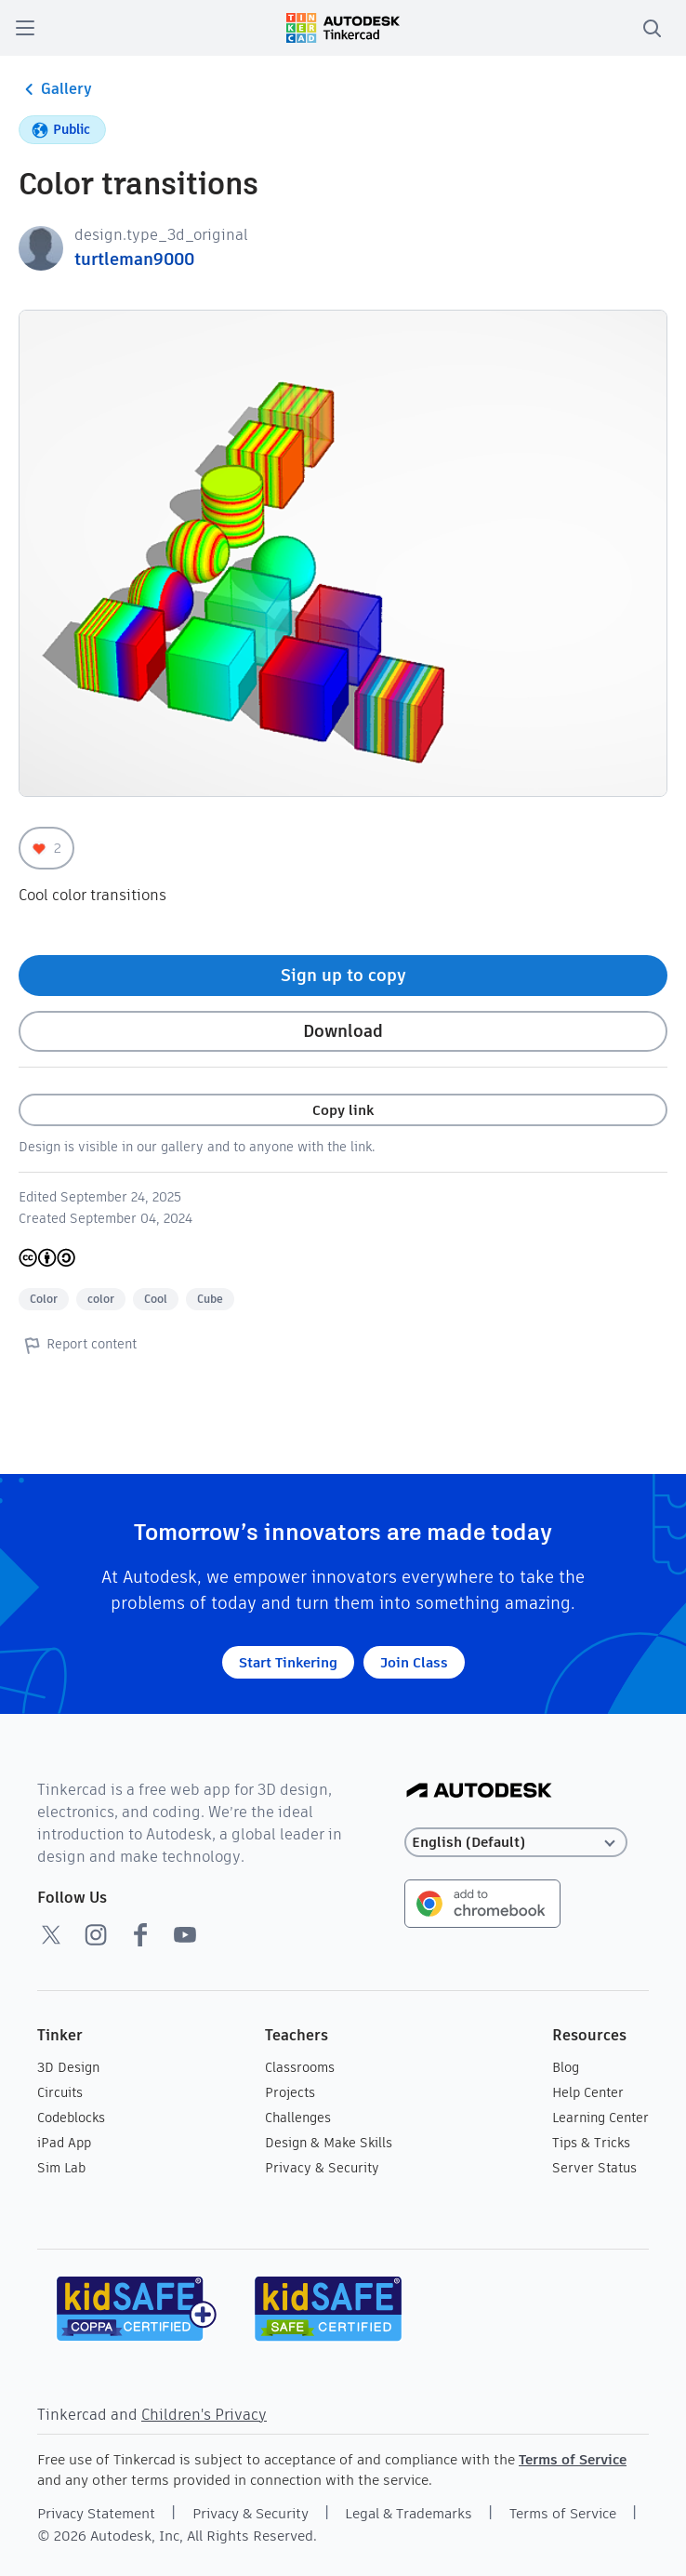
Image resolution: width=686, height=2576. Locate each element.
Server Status (594, 2167)
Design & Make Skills (328, 2142)
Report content (78, 1345)
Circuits (60, 2092)
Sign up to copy (343, 975)
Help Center (588, 2092)
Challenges (298, 2117)
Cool (155, 1299)
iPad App (64, 2142)
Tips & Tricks (591, 2142)
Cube (210, 1299)
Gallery (55, 89)
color (100, 1299)
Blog (565, 2067)
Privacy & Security (322, 2167)
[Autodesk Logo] (479, 1791)
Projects (290, 2092)
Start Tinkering (288, 1662)
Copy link (343, 1110)
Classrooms (300, 2067)
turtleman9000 (134, 259)
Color (44, 1299)
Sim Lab (61, 2167)
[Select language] (516, 1843)
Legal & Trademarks (408, 2513)
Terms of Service (573, 2459)
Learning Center (600, 2117)
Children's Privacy (204, 2414)
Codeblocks (71, 2117)
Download (343, 1030)
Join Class (414, 1662)
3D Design (68, 2067)
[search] (652, 28)
